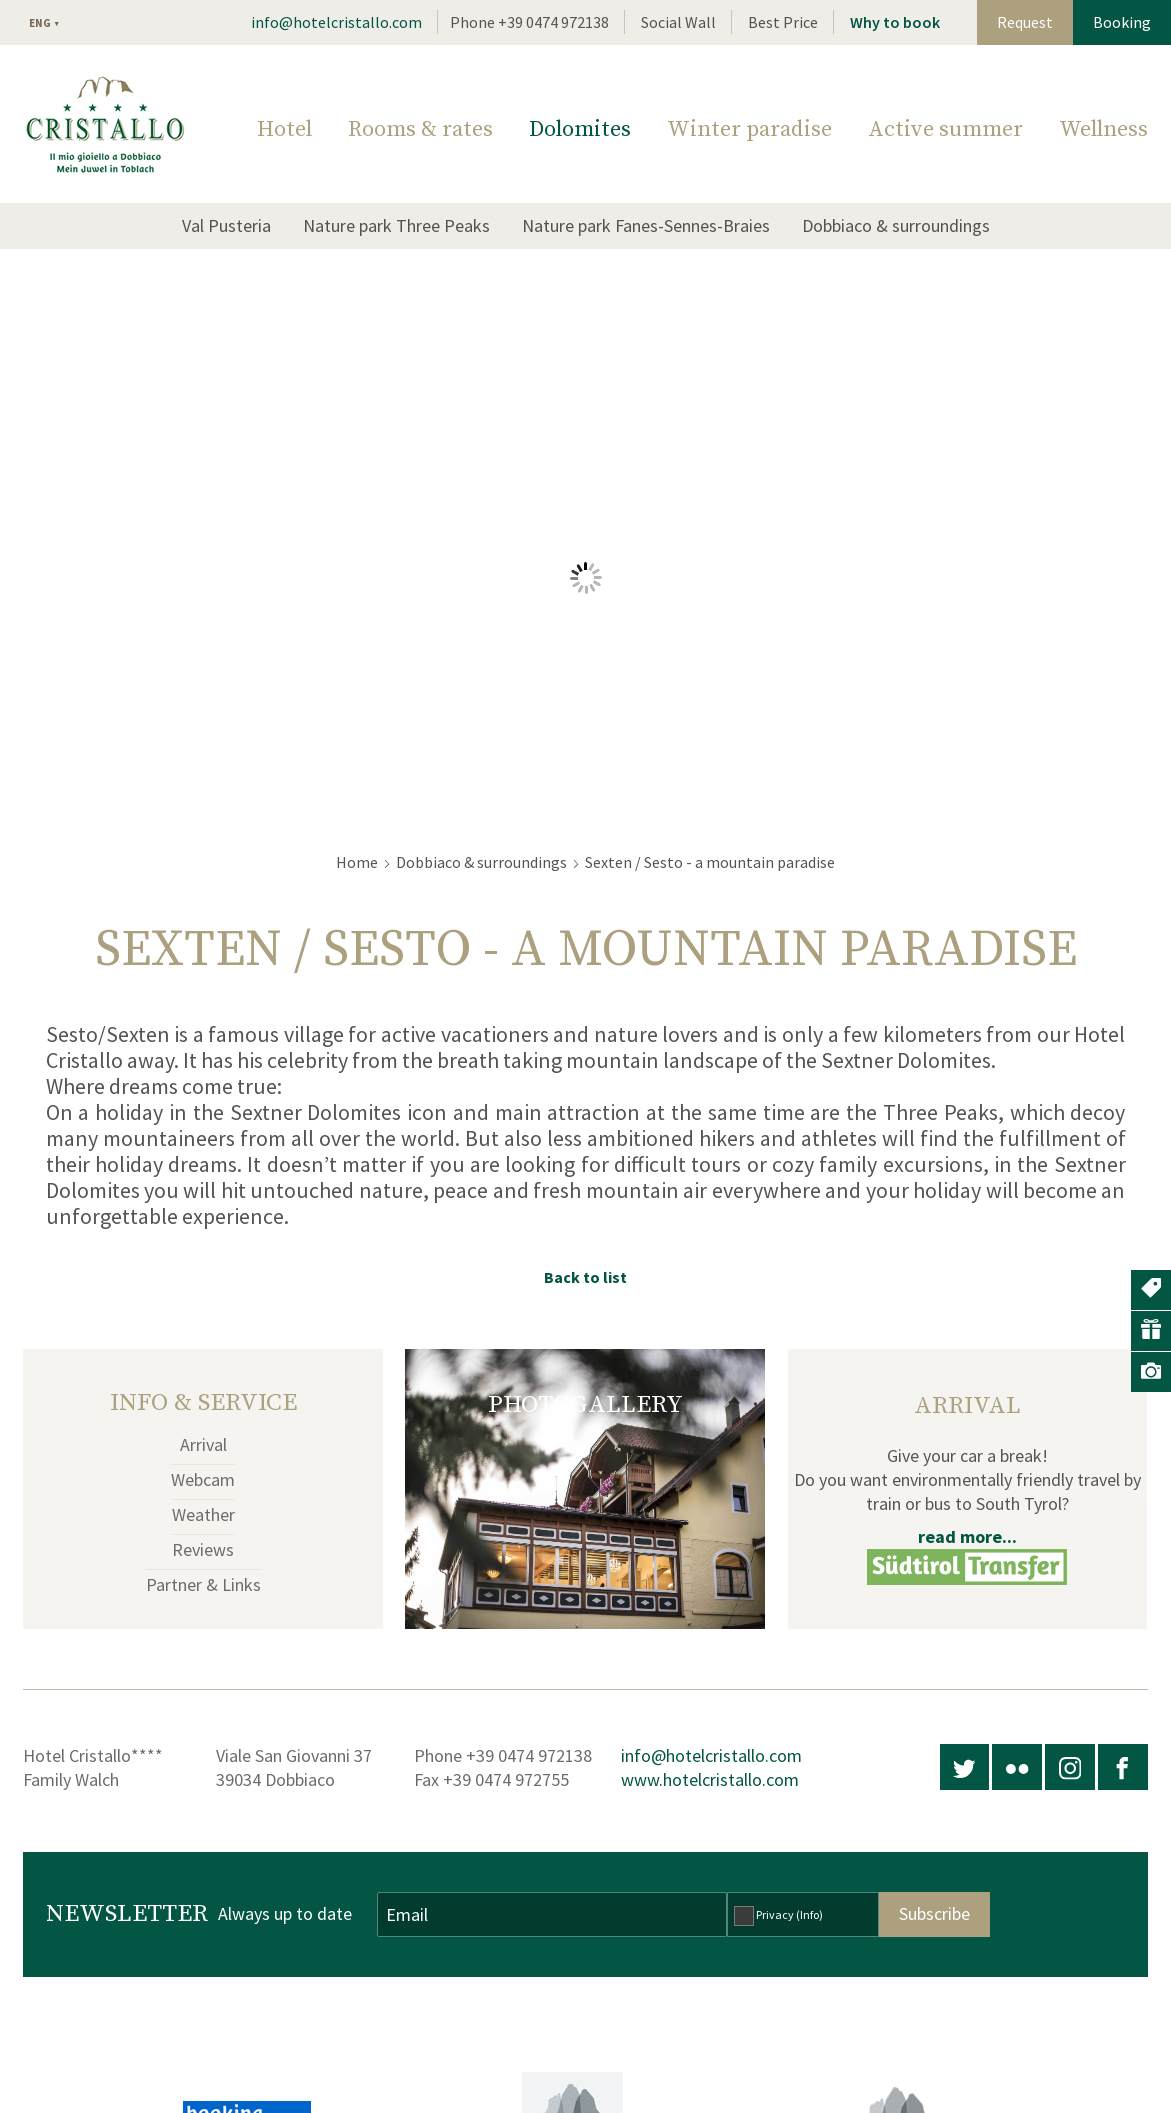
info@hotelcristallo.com (336, 22)
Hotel (284, 129)
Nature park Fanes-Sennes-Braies (646, 225)
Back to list (585, 1277)
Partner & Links (203, 1584)
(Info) (809, 1914)
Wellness (1103, 129)
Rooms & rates (420, 129)
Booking (1122, 22)
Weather (203, 1514)
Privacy (789, 1914)
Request (1025, 22)
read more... (967, 1536)
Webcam (203, 1479)
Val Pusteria (226, 225)
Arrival (203, 1444)
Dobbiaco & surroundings (896, 225)
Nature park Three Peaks (396, 225)
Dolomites (580, 129)
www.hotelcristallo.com (710, 1779)
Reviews (203, 1549)
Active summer (945, 129)
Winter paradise (749, 129)
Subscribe (934, 1913)
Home (357, 862)
